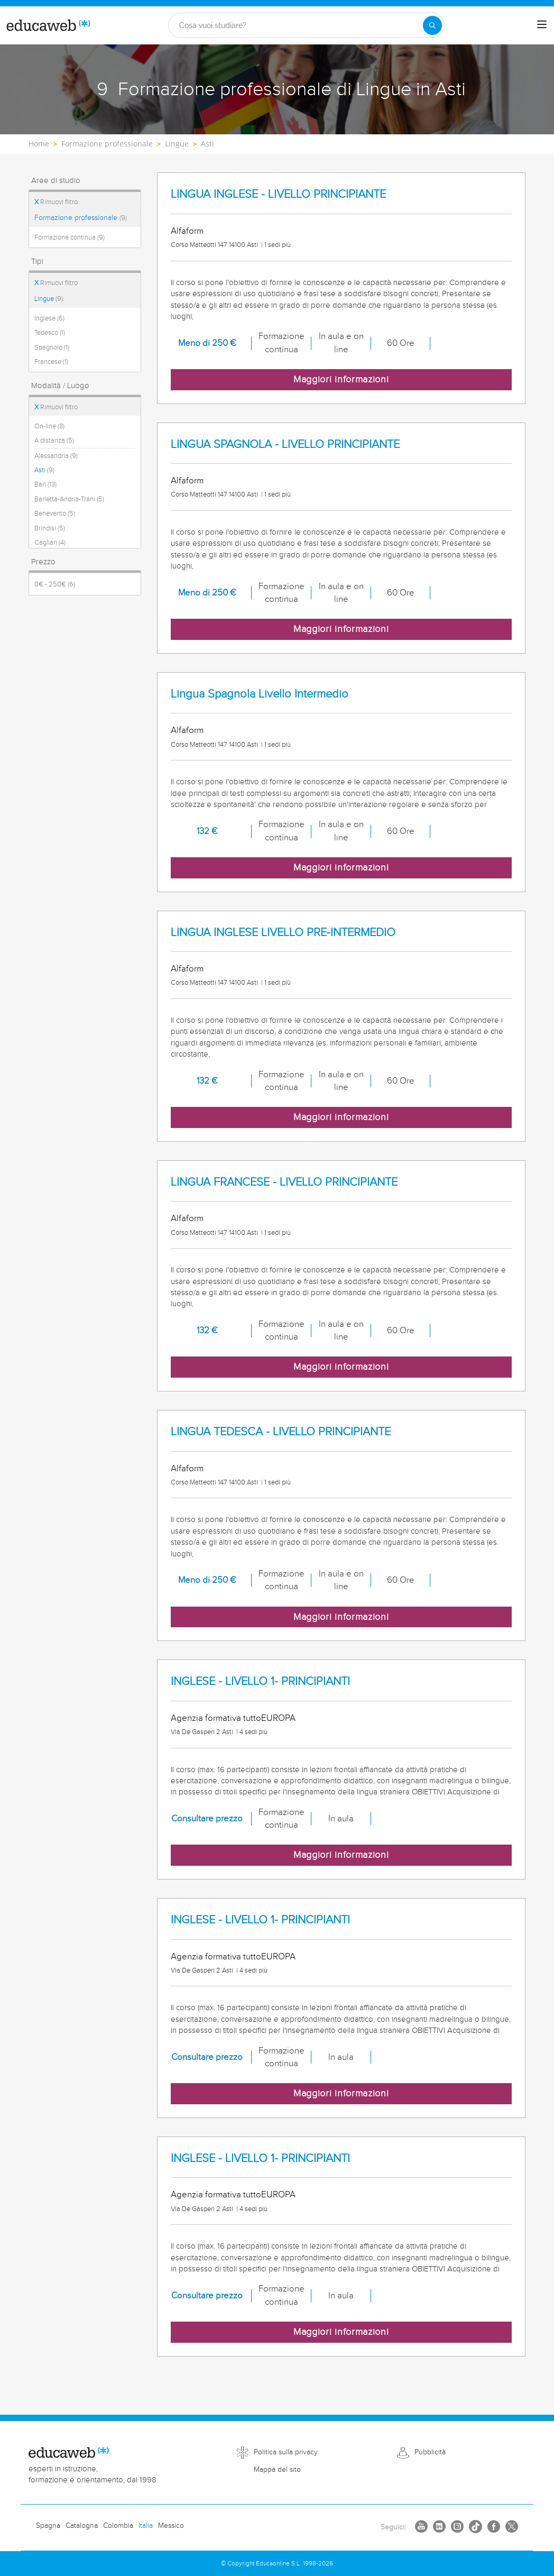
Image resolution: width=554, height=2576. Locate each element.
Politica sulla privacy (286, 2452)
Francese (51, 361)
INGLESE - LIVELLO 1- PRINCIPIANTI (260, 1681)
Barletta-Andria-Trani (69, 499)
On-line (49, 426)
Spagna (48, 2526)
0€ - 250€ (54, 584)
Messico (171, 2526)
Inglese (49, 318)
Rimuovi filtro (56, 202)
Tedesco (49, 332)
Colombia (118, 2526)
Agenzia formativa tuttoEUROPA (233, 1718)
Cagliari (50, 542)
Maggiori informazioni (341, 379)
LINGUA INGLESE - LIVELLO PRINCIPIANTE (278, 194)
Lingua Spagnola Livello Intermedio (259, 694)
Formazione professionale (80, 218)
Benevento (54, 513)
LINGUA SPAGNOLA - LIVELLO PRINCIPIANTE (285, 444)
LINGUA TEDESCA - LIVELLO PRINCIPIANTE (281, 1431)
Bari (45, 484)
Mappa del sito (277, 2469)
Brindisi (49, 528)
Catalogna (82, 2526)
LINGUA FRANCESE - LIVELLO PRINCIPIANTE (284, 1182)
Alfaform (187, 231)
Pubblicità (430, 2452)
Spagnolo (51, 347)
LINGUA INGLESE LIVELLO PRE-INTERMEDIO (283, 932)
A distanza (54, 440)
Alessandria (56, 456)
